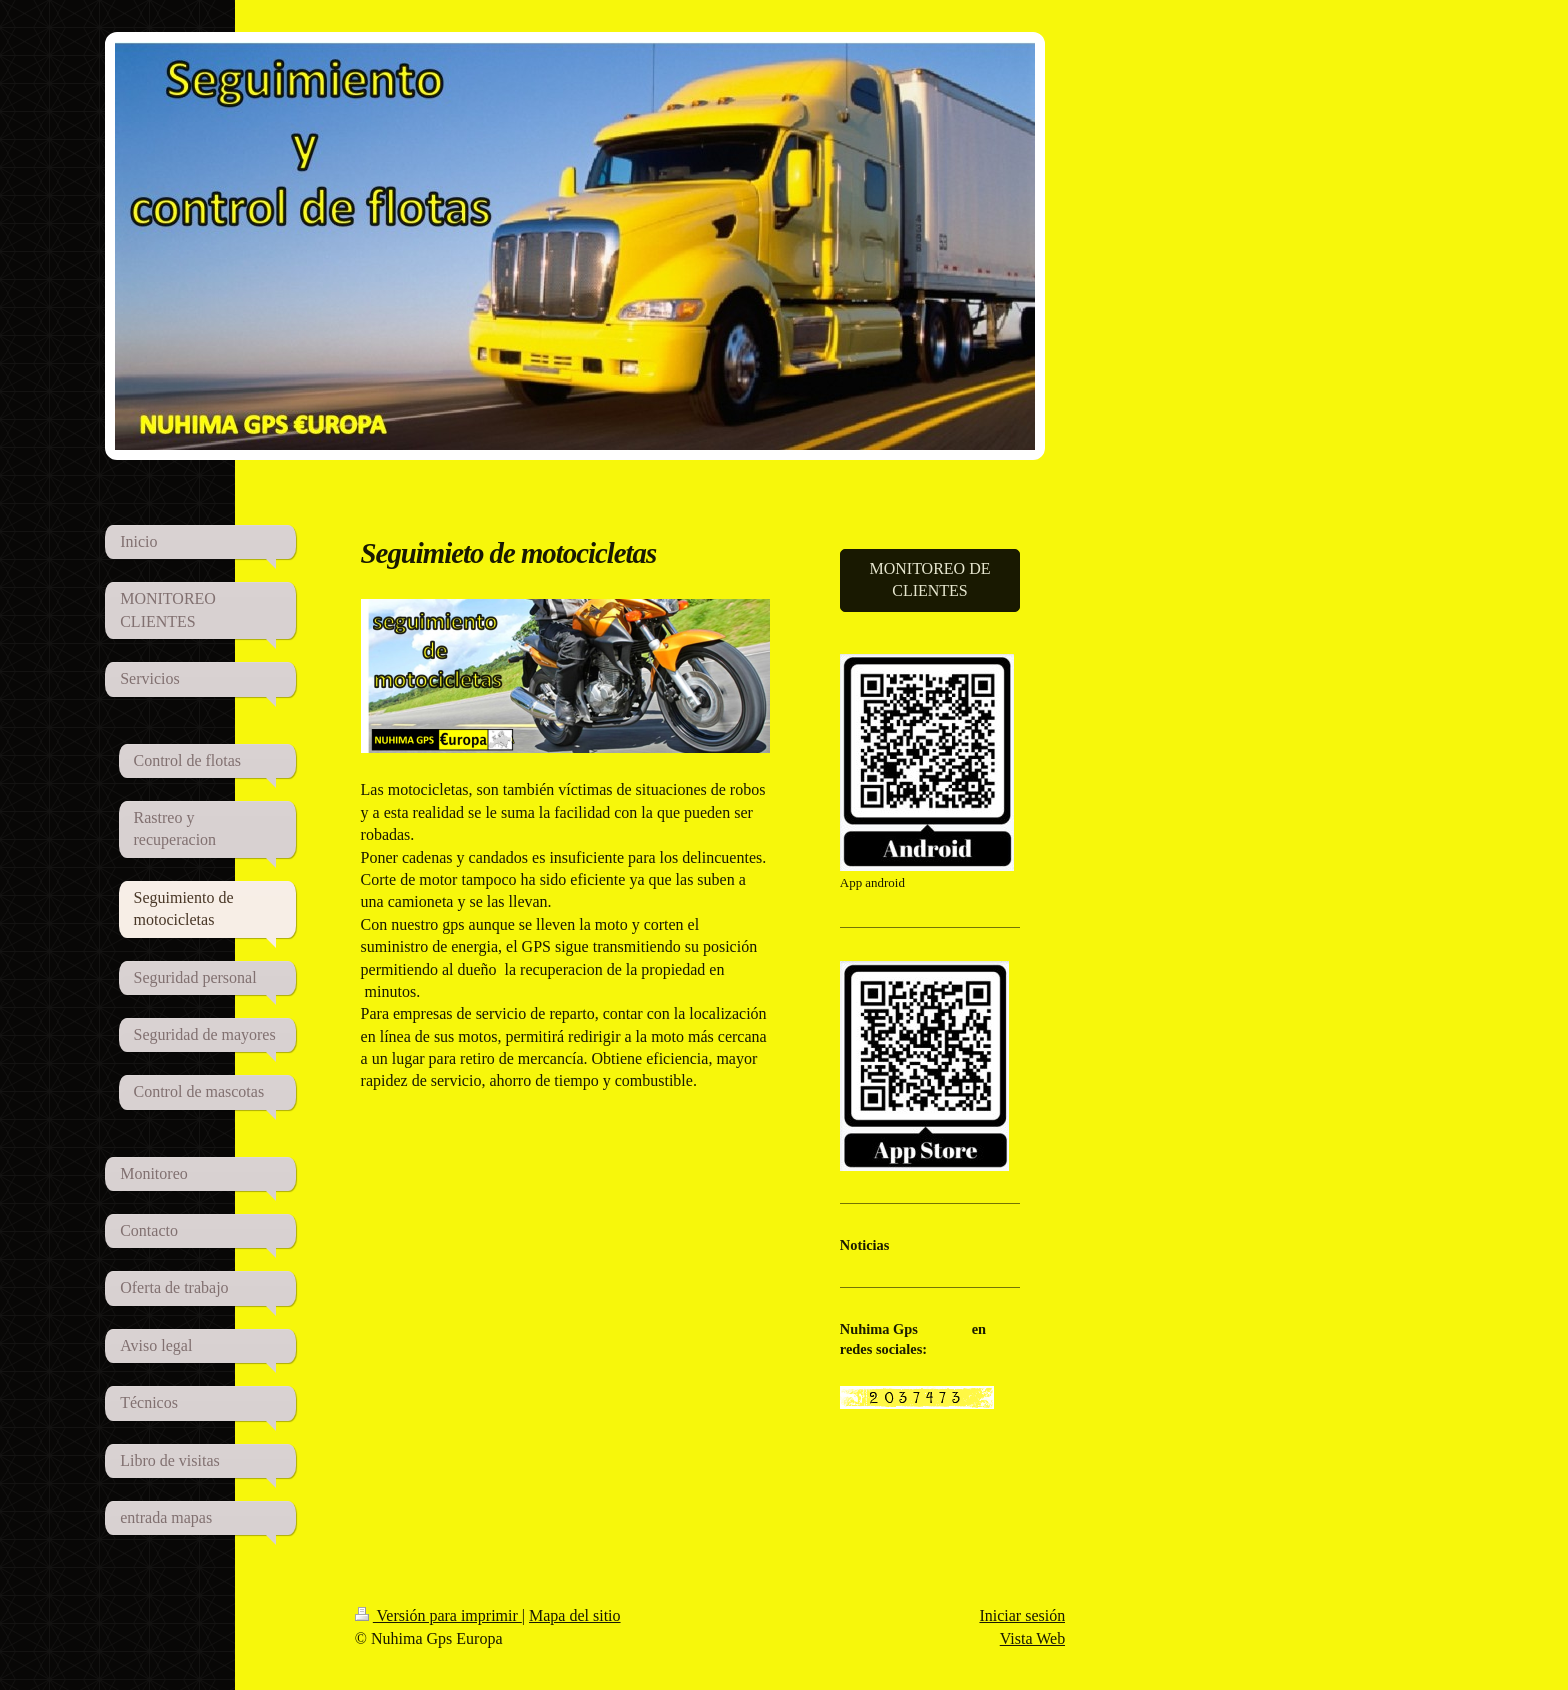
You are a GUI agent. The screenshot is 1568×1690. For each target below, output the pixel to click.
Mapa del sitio (575, 1615)
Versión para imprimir (438, 1615)
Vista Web (1032, 1638)
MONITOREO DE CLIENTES (929, 579)
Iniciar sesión (1022, 1615)
